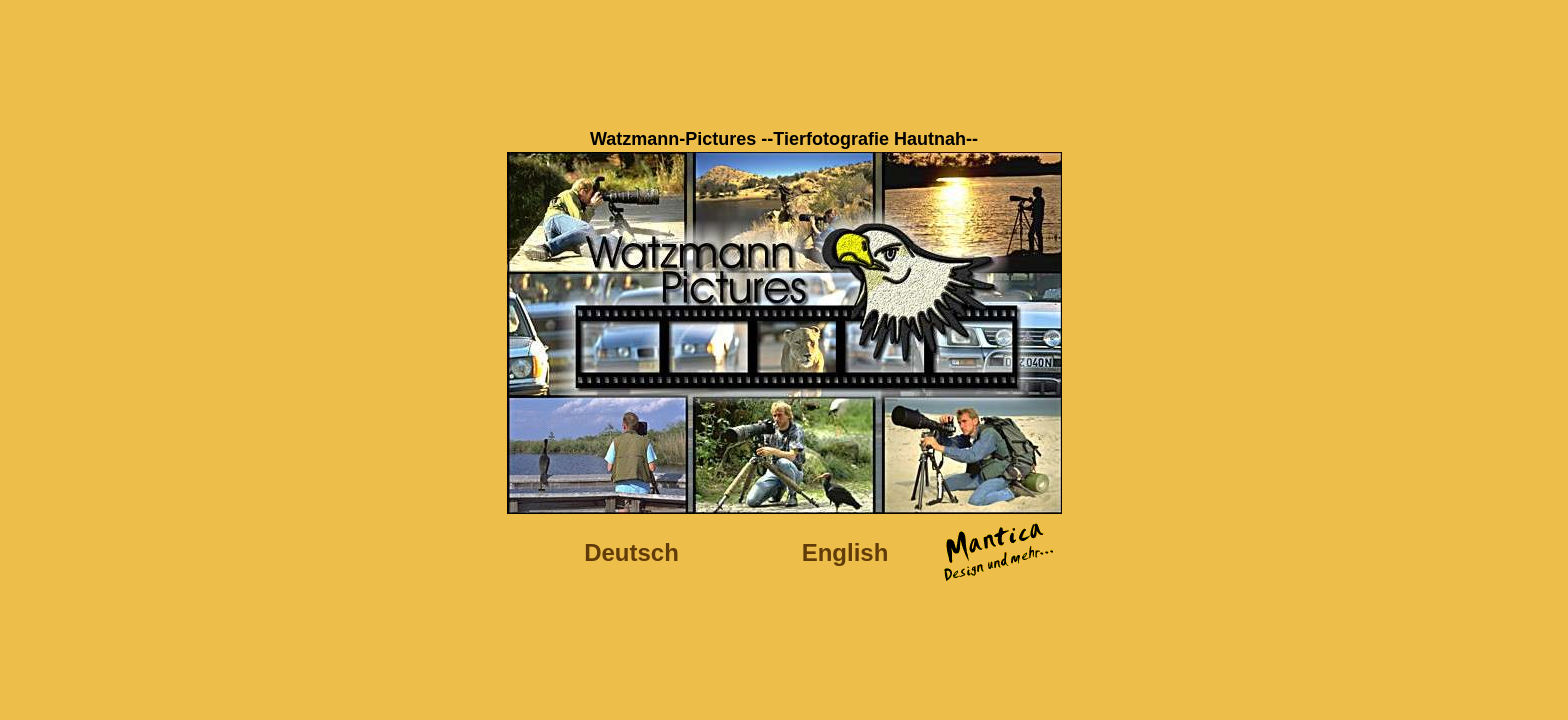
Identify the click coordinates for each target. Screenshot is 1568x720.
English (845, 552)
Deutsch (631, 552)
